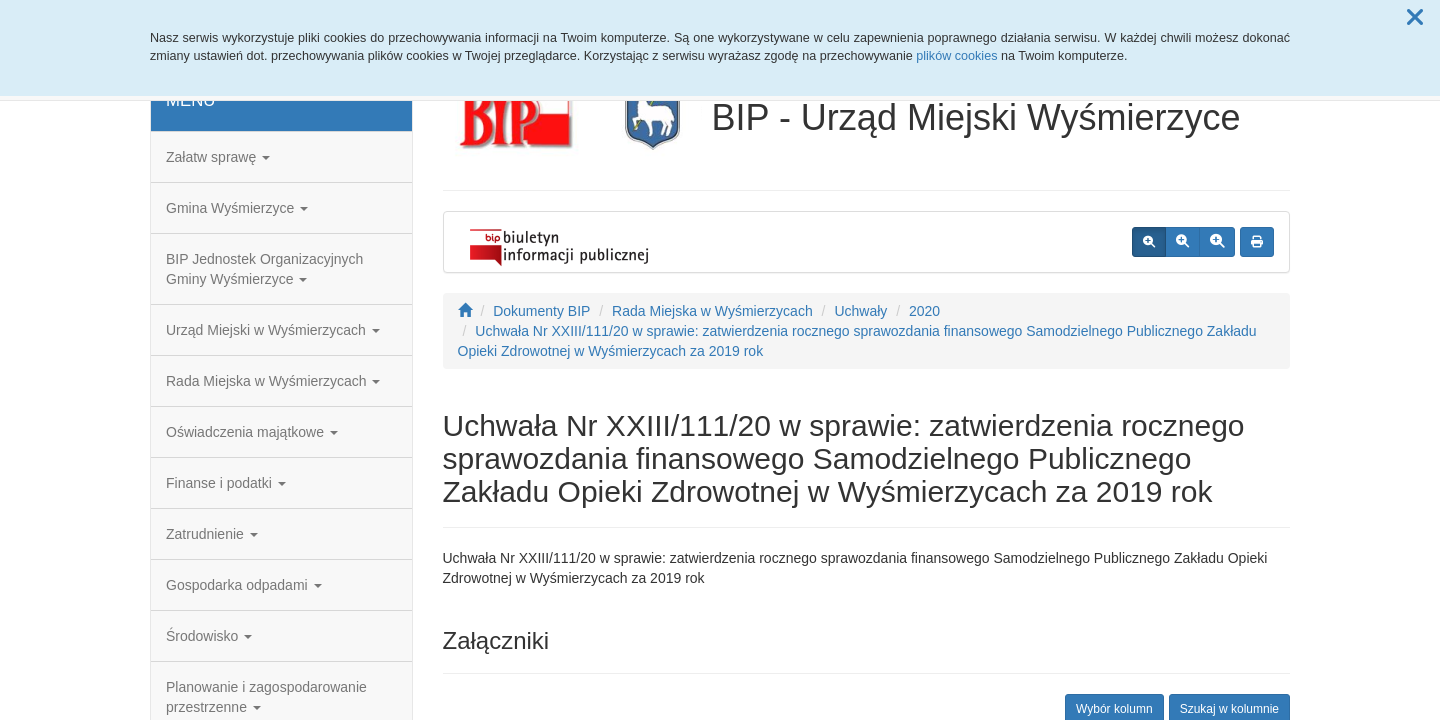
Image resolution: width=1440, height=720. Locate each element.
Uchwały (860, 311)
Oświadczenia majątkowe (252, 432)
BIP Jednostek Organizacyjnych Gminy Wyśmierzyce (264, 269)
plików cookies (956, 56)
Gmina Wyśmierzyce (237, 208)
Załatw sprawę (218, 157)
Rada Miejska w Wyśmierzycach (273, 381)
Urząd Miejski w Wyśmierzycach (273, 330)
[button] (1415, 18)
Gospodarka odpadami (244, 585)
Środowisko (209, 636)
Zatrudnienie (212, 534)
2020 (924, 311)
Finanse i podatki (226, 483)
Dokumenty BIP (541, 311)
